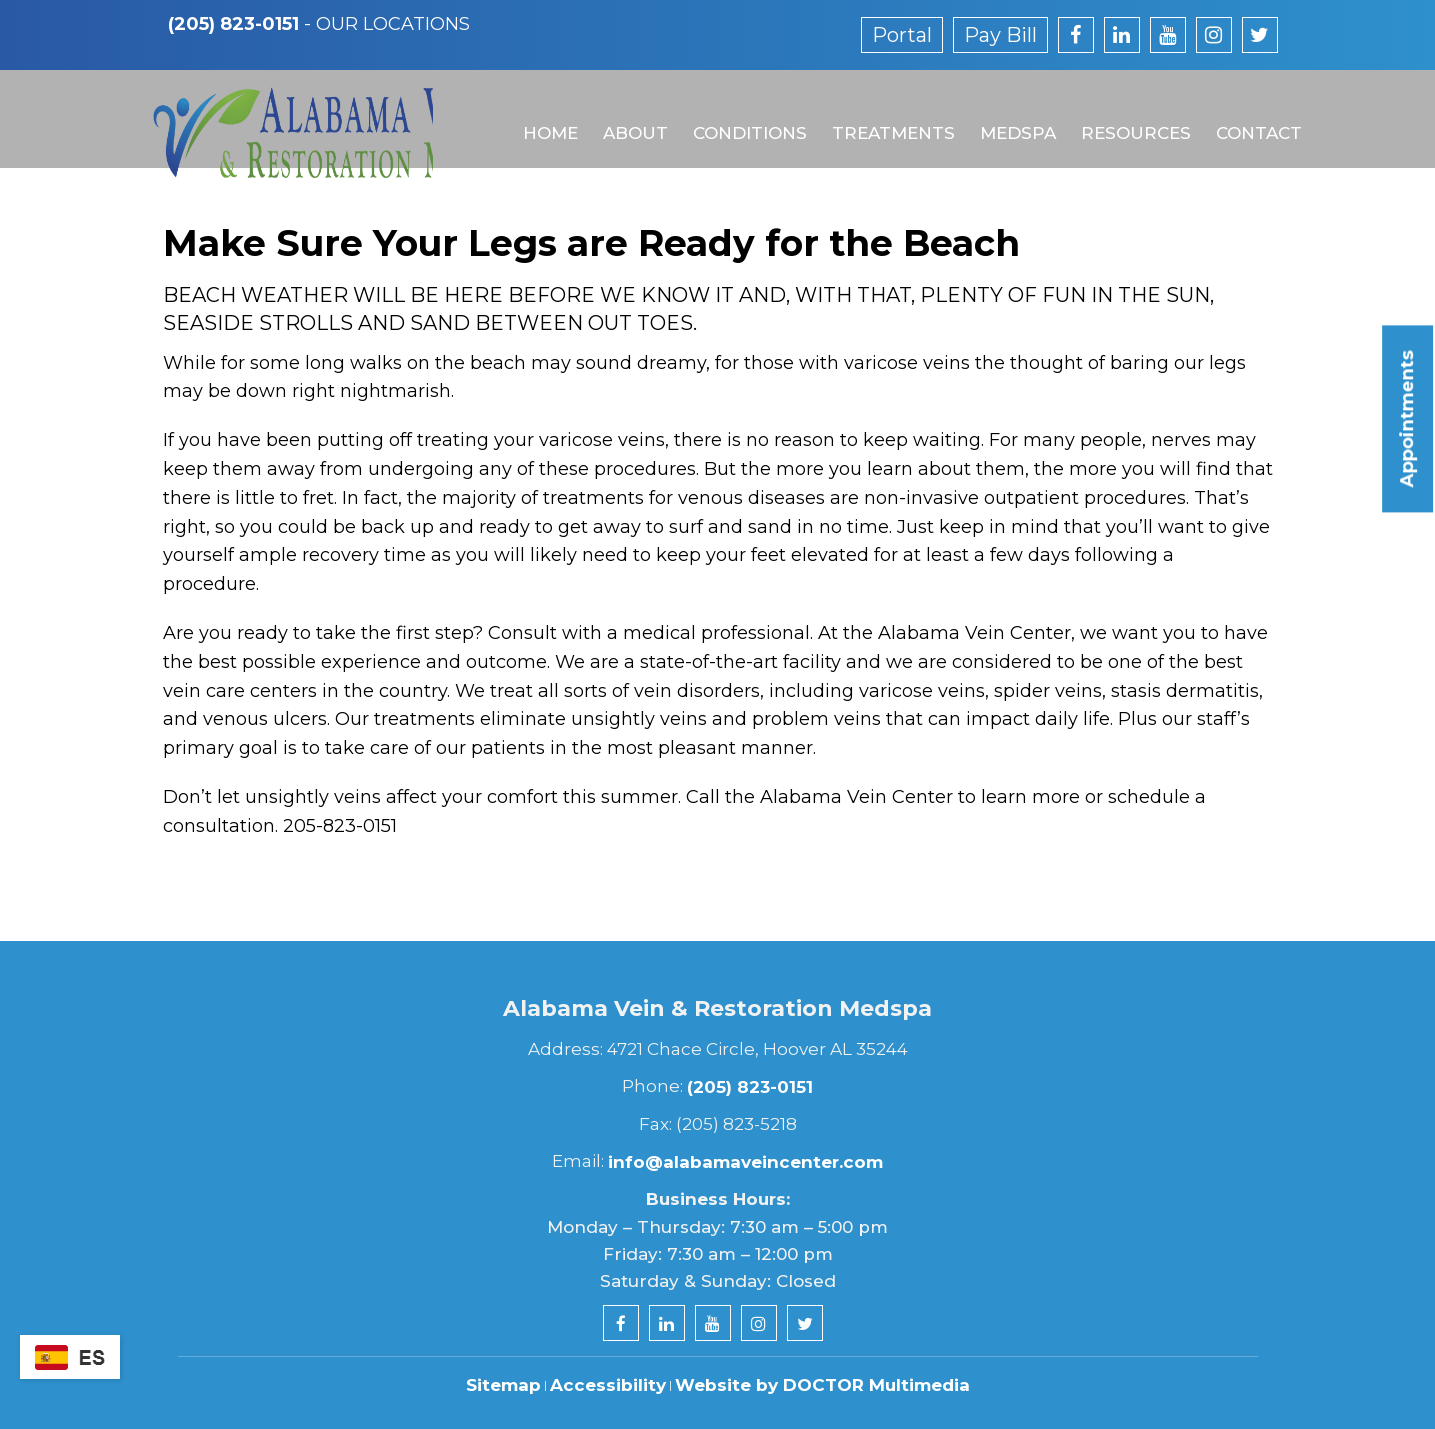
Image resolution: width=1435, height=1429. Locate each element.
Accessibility (608, 1385)
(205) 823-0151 (233, 24)
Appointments (1407, 418)
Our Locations (393, 24)
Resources (1126, 117)
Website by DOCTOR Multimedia (822, 1385)
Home (545, 117)
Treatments (885, 117)
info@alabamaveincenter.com (745, 1162)
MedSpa (1009, 117)
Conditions (743, 117)
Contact (1248, 117)
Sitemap (503, 1385)
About (629, 117)
